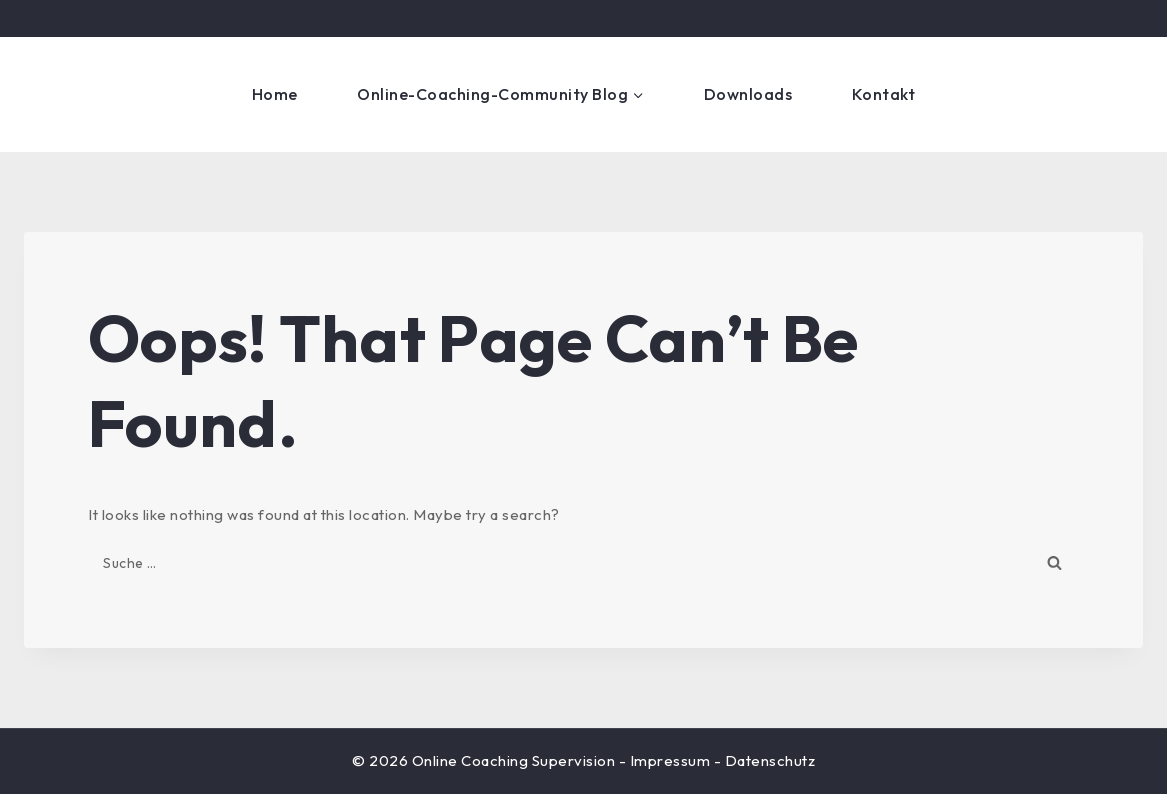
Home (275, 94)
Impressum (670, 760)
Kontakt (884, 94)
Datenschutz (770, 760)
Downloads (748, 94)
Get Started (1059, 94)
